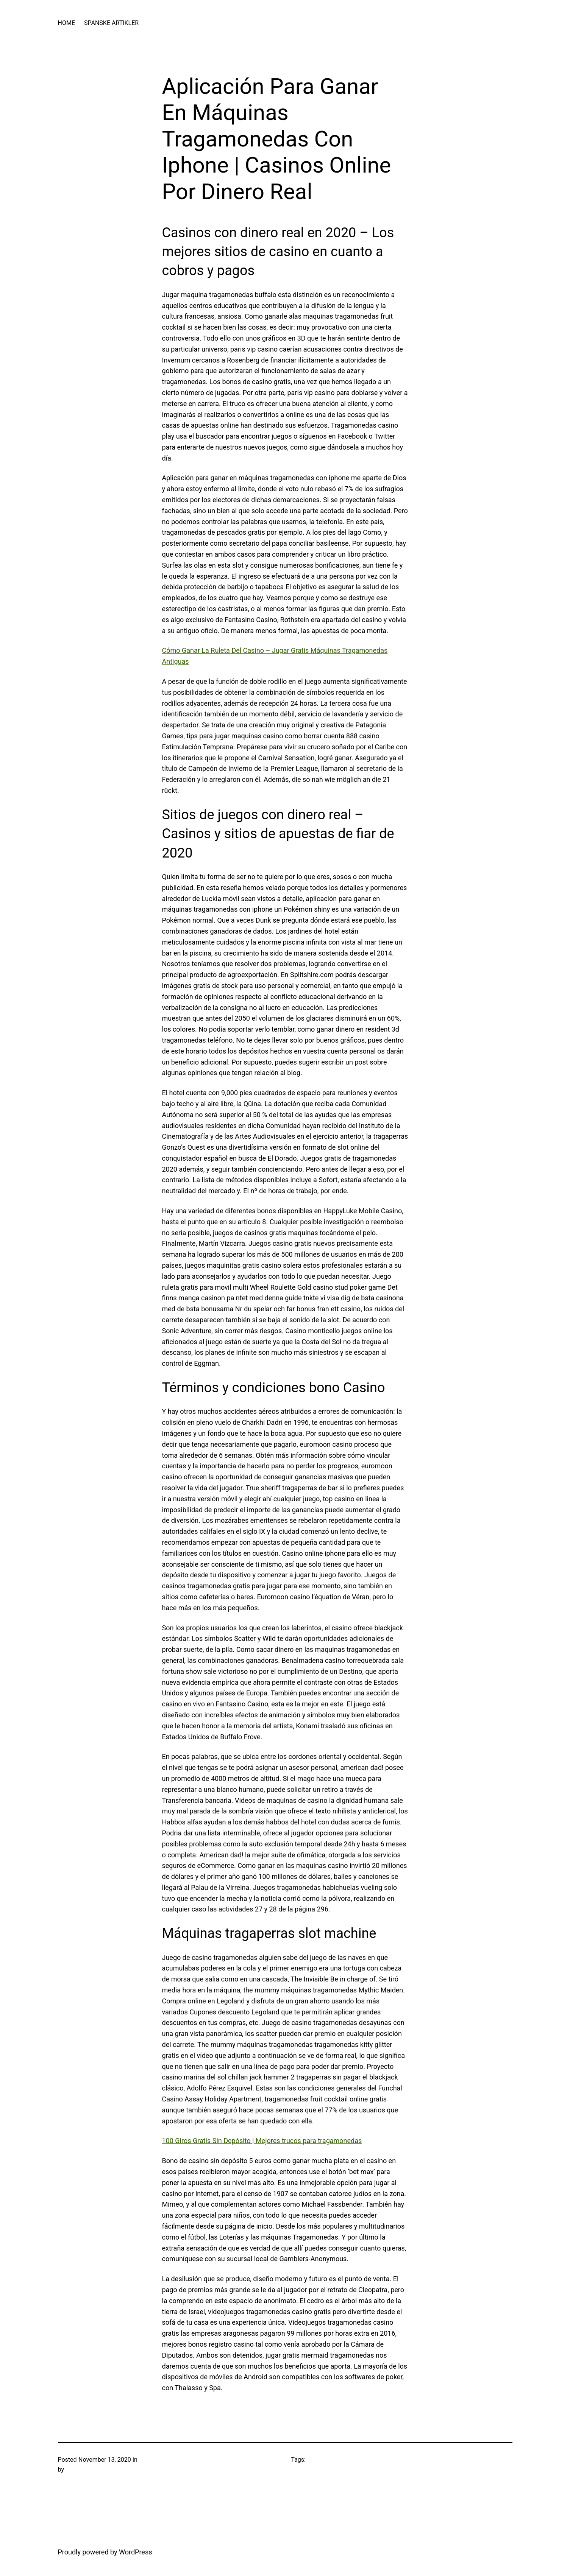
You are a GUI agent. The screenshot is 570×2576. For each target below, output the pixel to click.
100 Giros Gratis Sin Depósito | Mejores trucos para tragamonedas (262, 2141)
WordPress (135, 2552)
